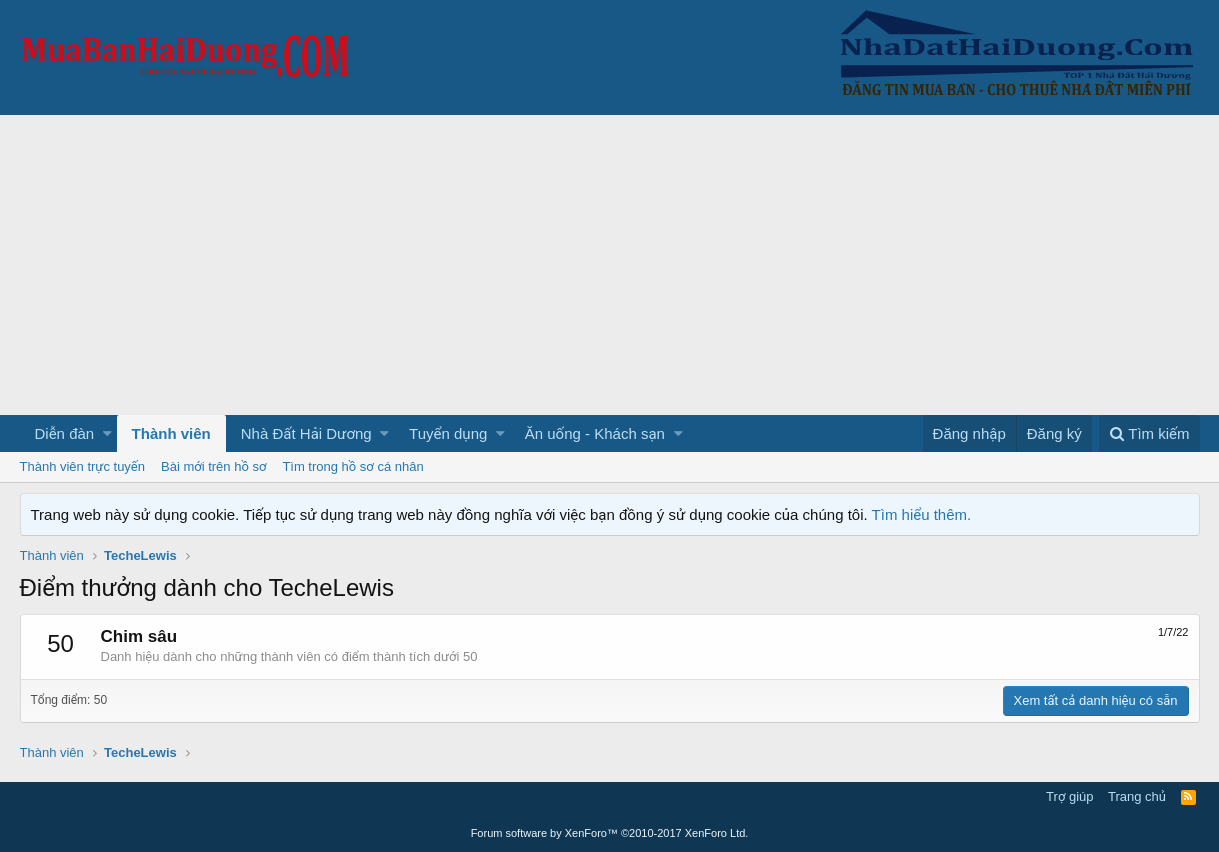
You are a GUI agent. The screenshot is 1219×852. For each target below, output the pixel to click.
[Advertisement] (610, 265)
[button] (107, 433)
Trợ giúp (1069, 796)
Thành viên (171, 433)
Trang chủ (1137, 796)
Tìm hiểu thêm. (922, 514)
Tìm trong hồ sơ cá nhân (352, 466)
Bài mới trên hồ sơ (213, 466)
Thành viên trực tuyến (83, 466)
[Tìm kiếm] (1149, 433)
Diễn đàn (65, 433)
